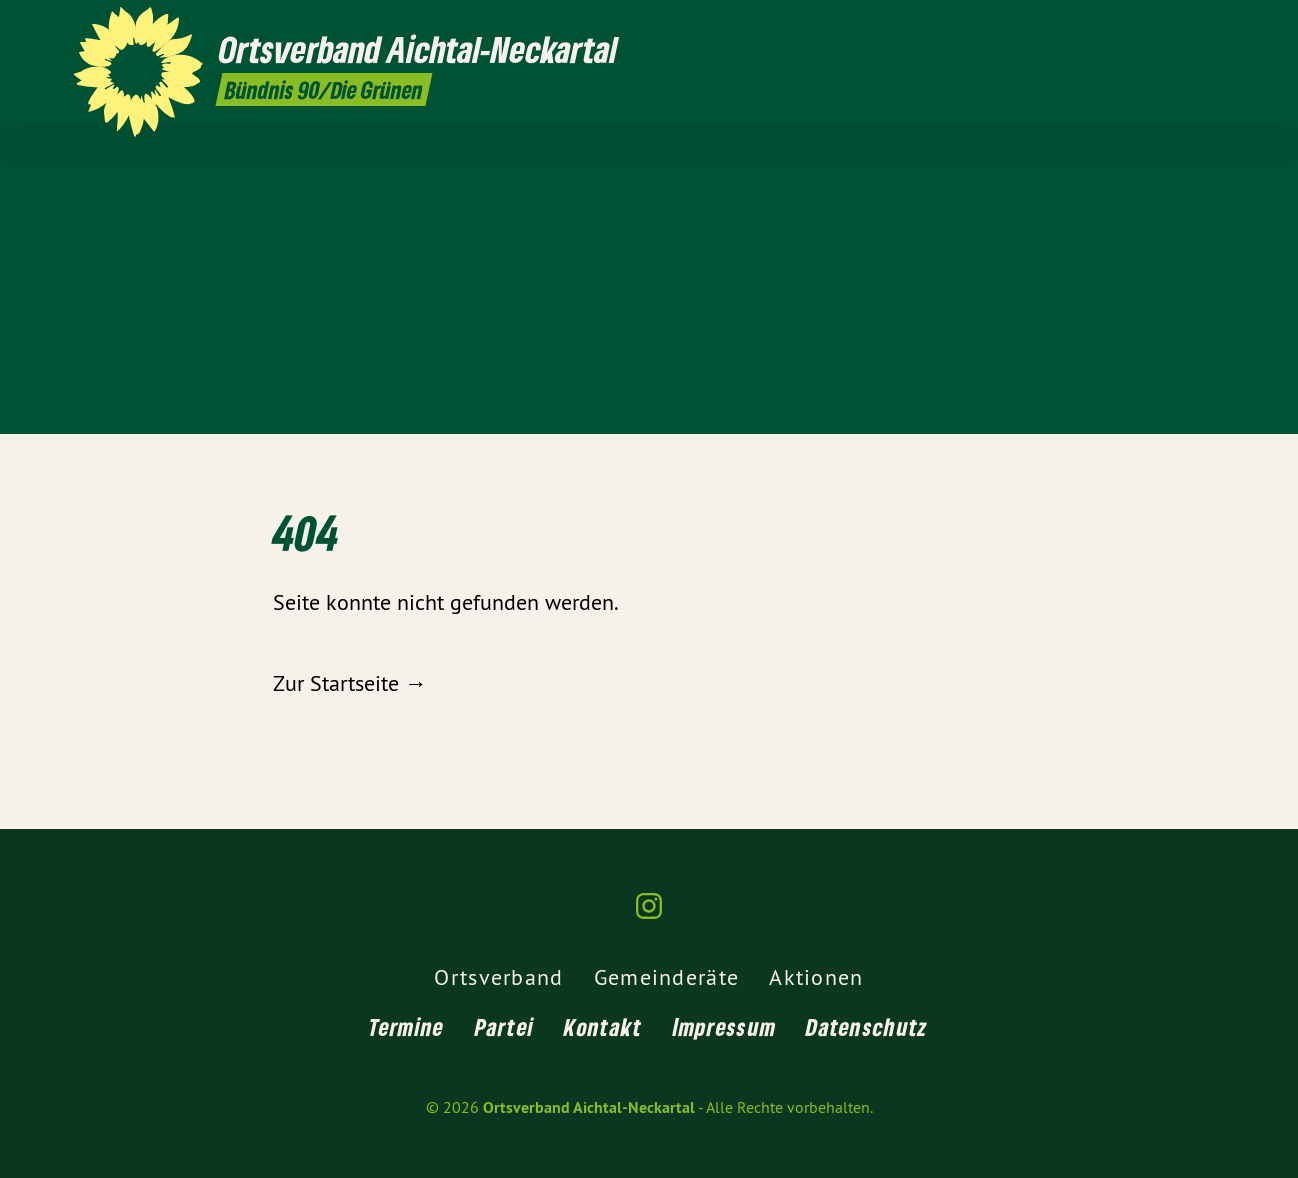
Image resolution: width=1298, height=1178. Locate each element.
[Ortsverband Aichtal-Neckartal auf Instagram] (1214, 27)
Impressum (725, 1026)
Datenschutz (867, 1026)
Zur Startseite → (350, 683)
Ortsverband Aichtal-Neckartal (589, 1107)
